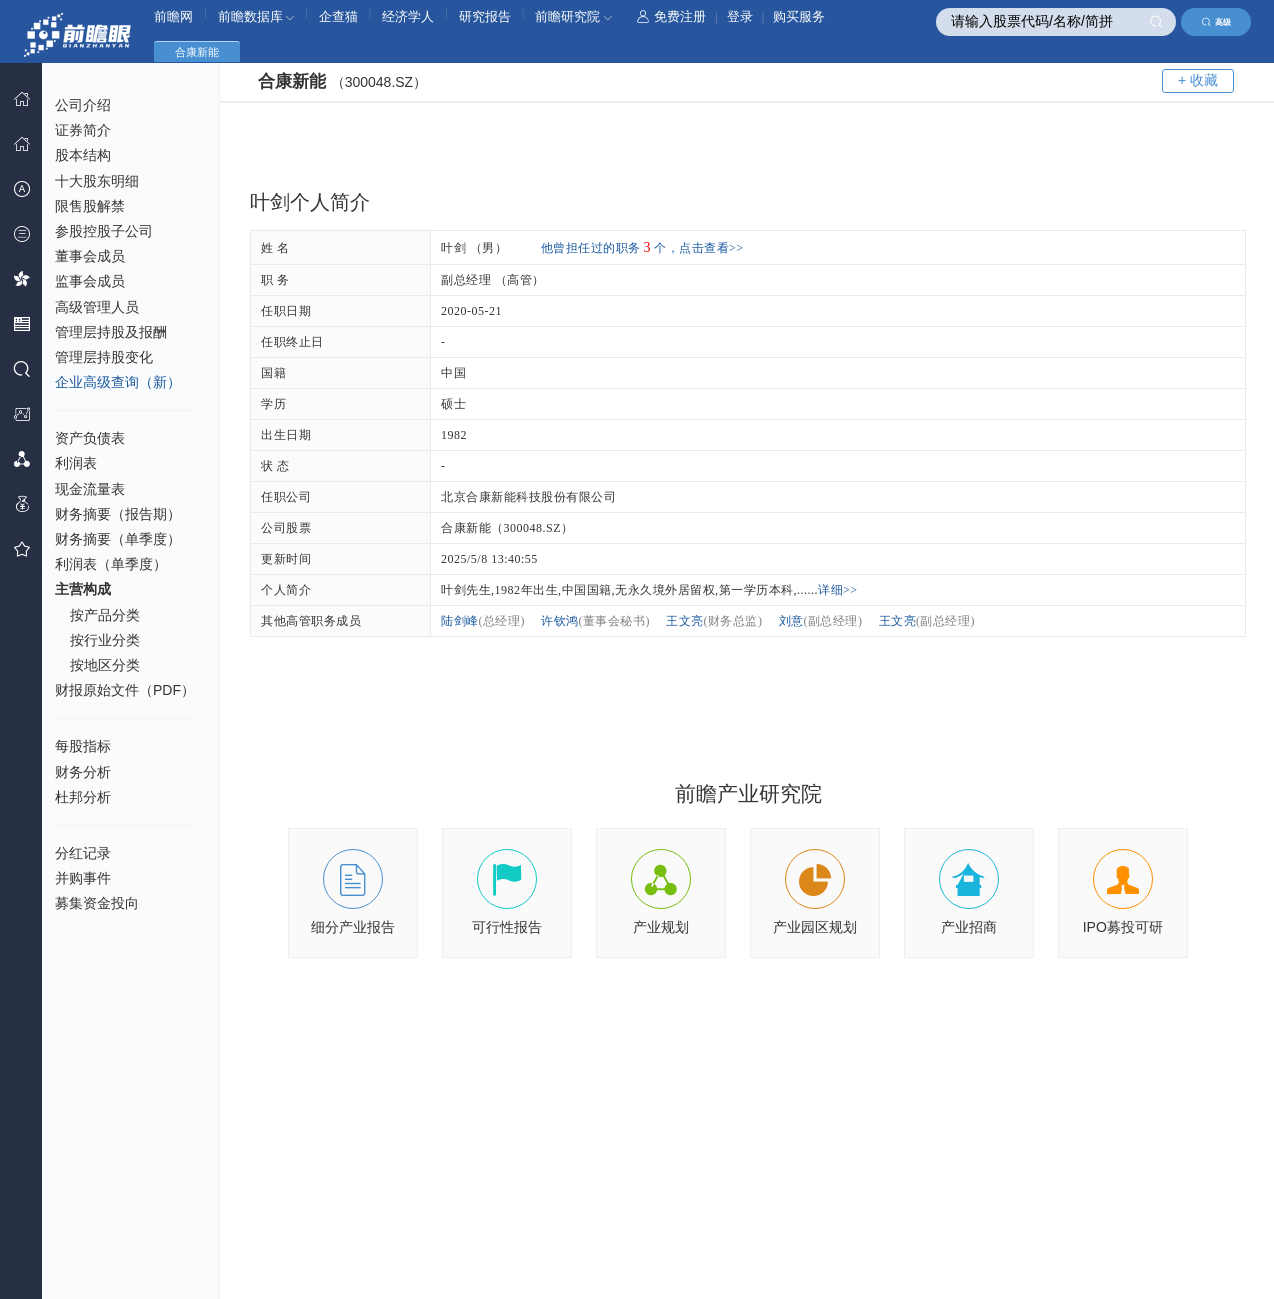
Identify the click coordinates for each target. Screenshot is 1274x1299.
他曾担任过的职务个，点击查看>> (642, 248)
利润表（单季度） (111, 564)
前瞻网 (173, 16)
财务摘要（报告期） (118, 514)
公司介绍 (83, 105)
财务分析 (83, 772)
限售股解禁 (90, 206)
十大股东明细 (97, 181)
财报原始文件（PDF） (125, 690)
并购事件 (83, 878)
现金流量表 (90, 489)
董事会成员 (90, 256)
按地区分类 (105, 665)
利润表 (76, 463)
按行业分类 (105, 640)
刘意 (821, 621)
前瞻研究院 (573, 16)
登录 (740, 16)
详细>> (838, 590)
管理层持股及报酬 (111, 332)
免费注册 (671, 16)
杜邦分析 (83, 797)
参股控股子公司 (104, 231)
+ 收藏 (1198, 80)
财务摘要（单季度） (118, 539)
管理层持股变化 (104, 357)
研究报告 (485, 16)
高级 (1216, 22)
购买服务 (799, 16)
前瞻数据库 (256, 16)
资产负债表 (90, 438)
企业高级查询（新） (118, 382)
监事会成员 (90, 281)
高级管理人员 (97, 307)
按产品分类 (105, 615)
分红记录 (83, 853)
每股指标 (83, 746)
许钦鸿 (595, 621)
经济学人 (408, 16)
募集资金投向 (97, 903)
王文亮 (714, 621)
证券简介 (83, 130)
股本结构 (83, 155)
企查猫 (338, 16)
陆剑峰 (483, 621)
